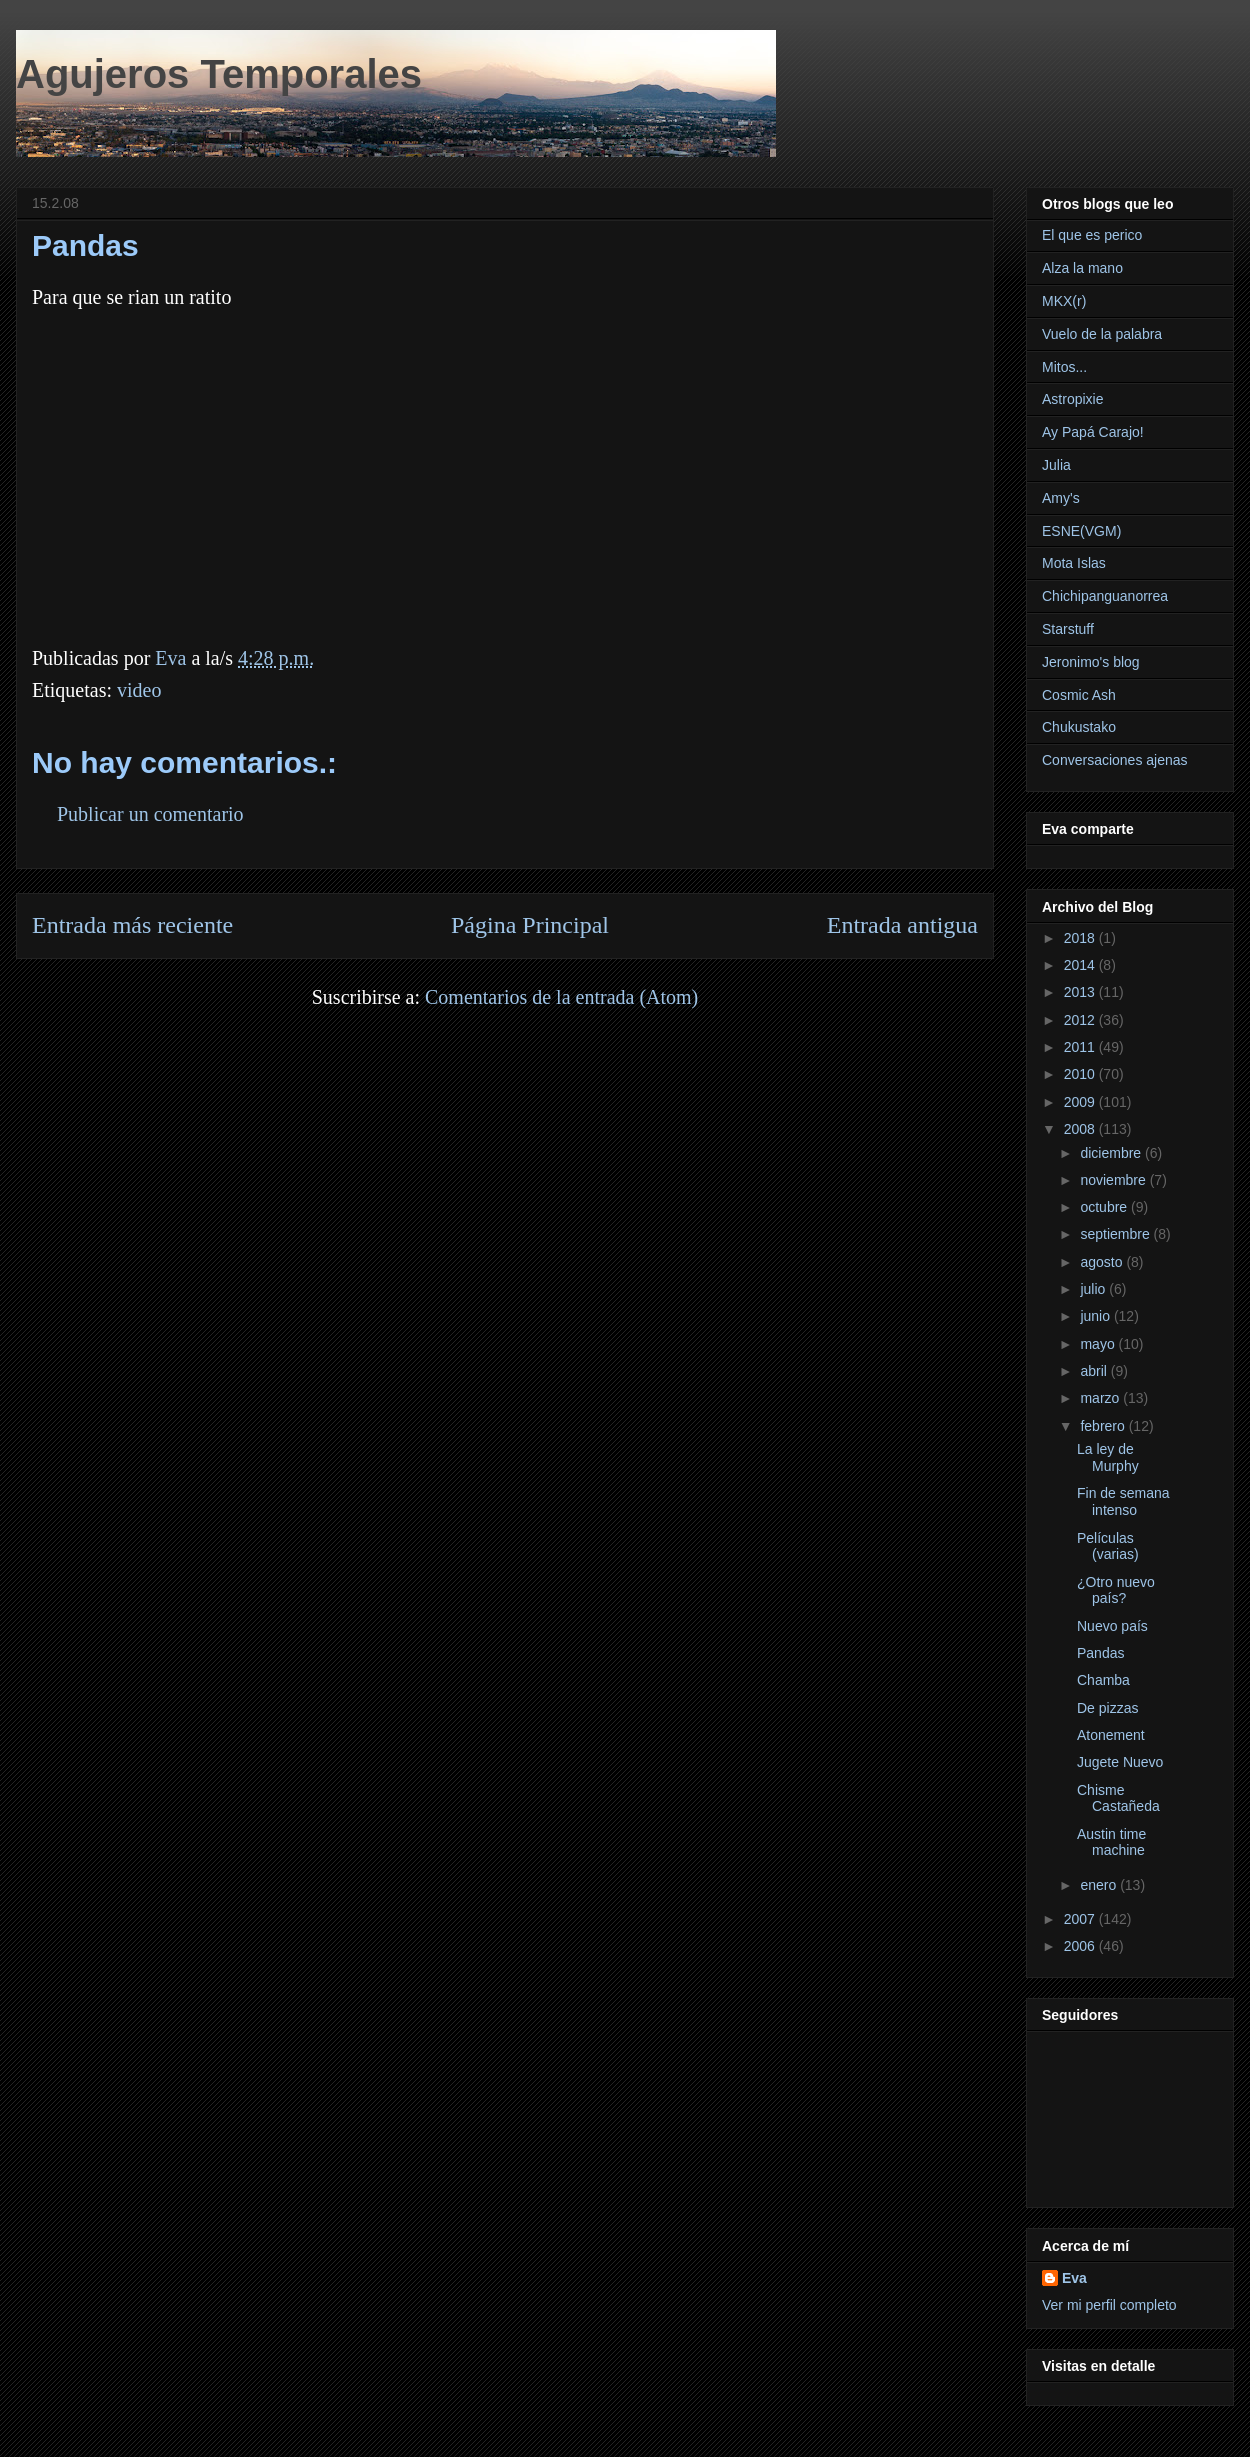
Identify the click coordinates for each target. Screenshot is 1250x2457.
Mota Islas (1074, 563)
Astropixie (1072, 399)
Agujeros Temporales (219, 74)
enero (1100, 1885)
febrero (1104, 1426)
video (139, 690)
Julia (1056, 465)
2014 (1081, 965)
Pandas (1100, 1653)
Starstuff (1068, 629)
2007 (1081, 1919)
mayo (1099, 1344)
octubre (1105, 1207)
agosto (1103, 1262)
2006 (1081, 1946)
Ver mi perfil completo (1109, 2305)
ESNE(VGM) (1081, 531)
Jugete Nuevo (1120, 1762)
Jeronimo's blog (1091, 662)
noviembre (1114, 1180)
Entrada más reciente (132, 925)
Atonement (1111, 1735)
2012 (1081, 1020)
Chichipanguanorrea (1105, 596)
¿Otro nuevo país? (1116, 1590)
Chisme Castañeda (1118, 1798)
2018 (1081, 938)
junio (1096, 1316)
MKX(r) (1064, 301)
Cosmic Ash (1079, 695)
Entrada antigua (902, 925)
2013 (1081, 992)
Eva (1074, 2278)
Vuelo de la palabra (1102, 334)
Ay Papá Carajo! (1093, 432)
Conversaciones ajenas (1115, 760)
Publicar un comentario (150, 814)
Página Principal (530, 925)
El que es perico (1092, 235)
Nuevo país (1112, 1626)
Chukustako (1079, 727)
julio (1094, 1289)
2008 (1081, 1129)
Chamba (1103, 1680)
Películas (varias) (1108, 1546)
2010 (1081, 1074)
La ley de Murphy (1108, 1457)
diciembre (1112, 1153)
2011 (1081, 1047)
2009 (1081, 1102)
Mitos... (1064, 367)
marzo (1101, 1398)
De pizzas (1107, 1708)
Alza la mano (1082, 268)
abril (1095, 1371)
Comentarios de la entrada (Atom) (561, 997)
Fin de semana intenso (1123, 1501)
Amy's (1061, 498)
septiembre (1116, 1234)
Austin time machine (1111, 1842)
